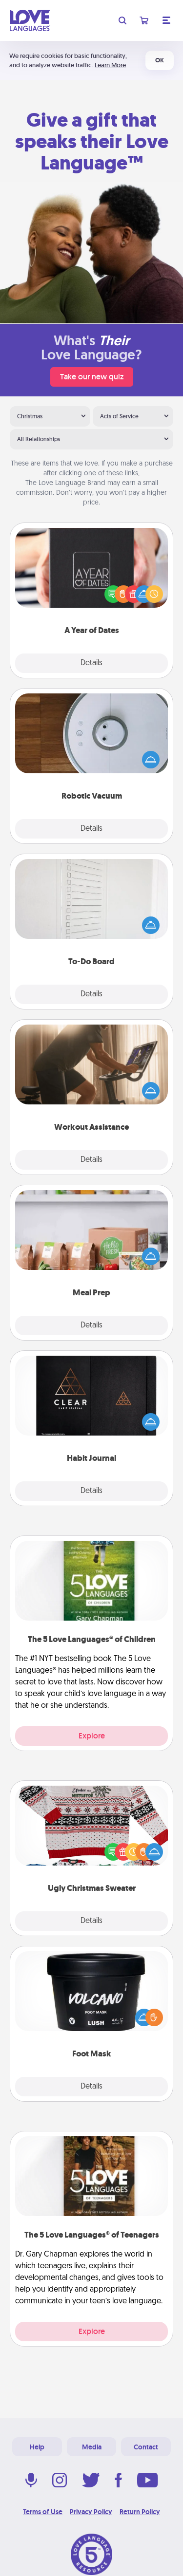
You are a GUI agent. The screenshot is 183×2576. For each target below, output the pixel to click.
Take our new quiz (91, 377)
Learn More (110, 65)
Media (92, 2447)
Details (91, 663)
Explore (92, 1736)
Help (37, 2447)
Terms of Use (42, 2511)
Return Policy (140, 2511)
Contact (146, 2447)
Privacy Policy (91, 2511)
